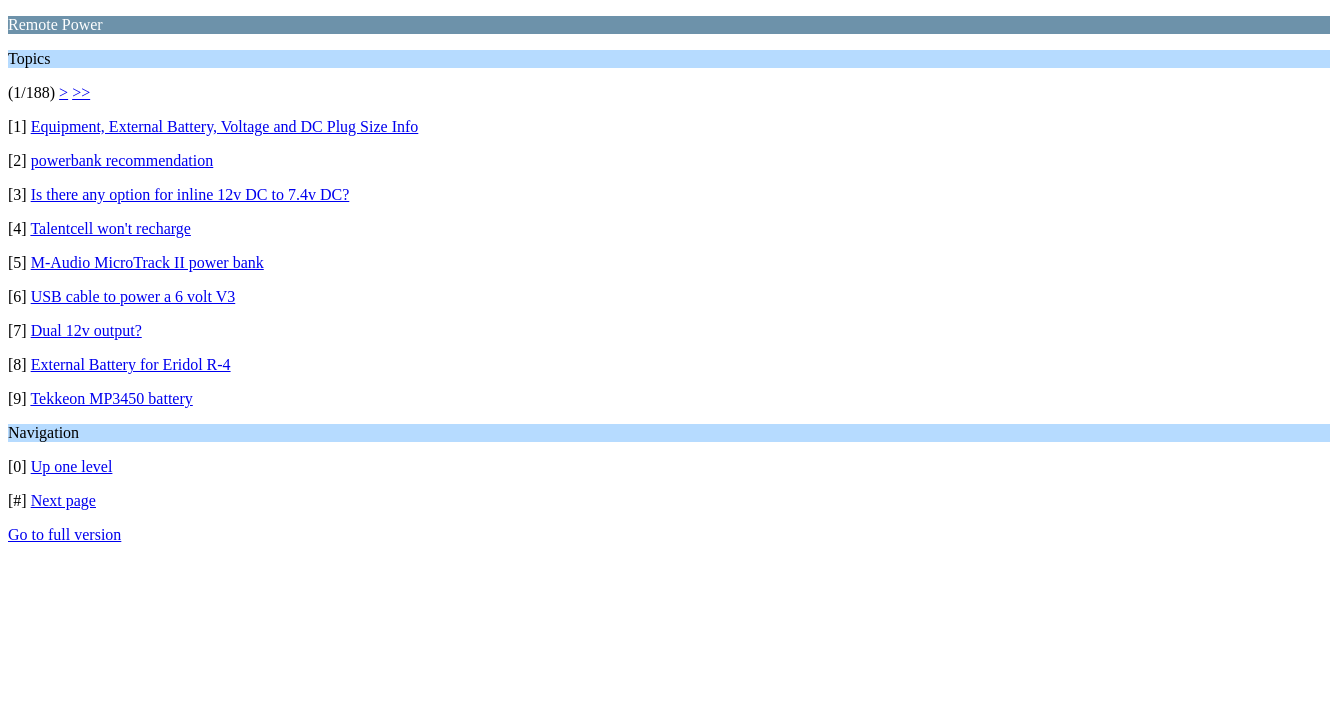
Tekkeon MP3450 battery (111, 398)
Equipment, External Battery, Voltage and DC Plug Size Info (225, 126)
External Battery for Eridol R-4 (131, 364)
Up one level (72, 466)
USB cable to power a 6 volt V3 (133, 296)
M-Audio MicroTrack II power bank (147, 262)
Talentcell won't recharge (110, 228)
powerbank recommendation (122, 160)
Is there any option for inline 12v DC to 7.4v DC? (190, 194)
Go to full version (64, 534)
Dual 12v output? (86, 330)
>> (81, 92)
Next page (63, 500)
